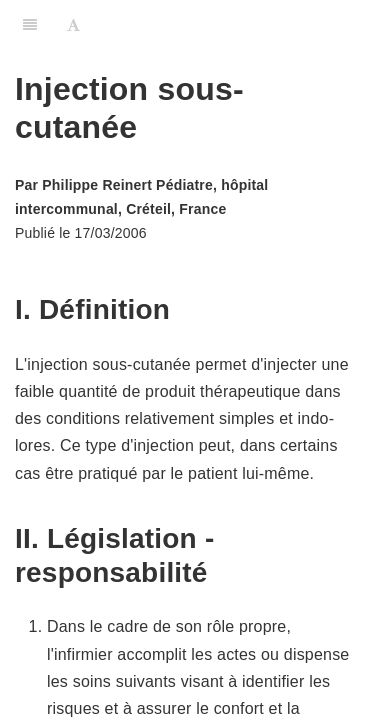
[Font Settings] (73, 25)
